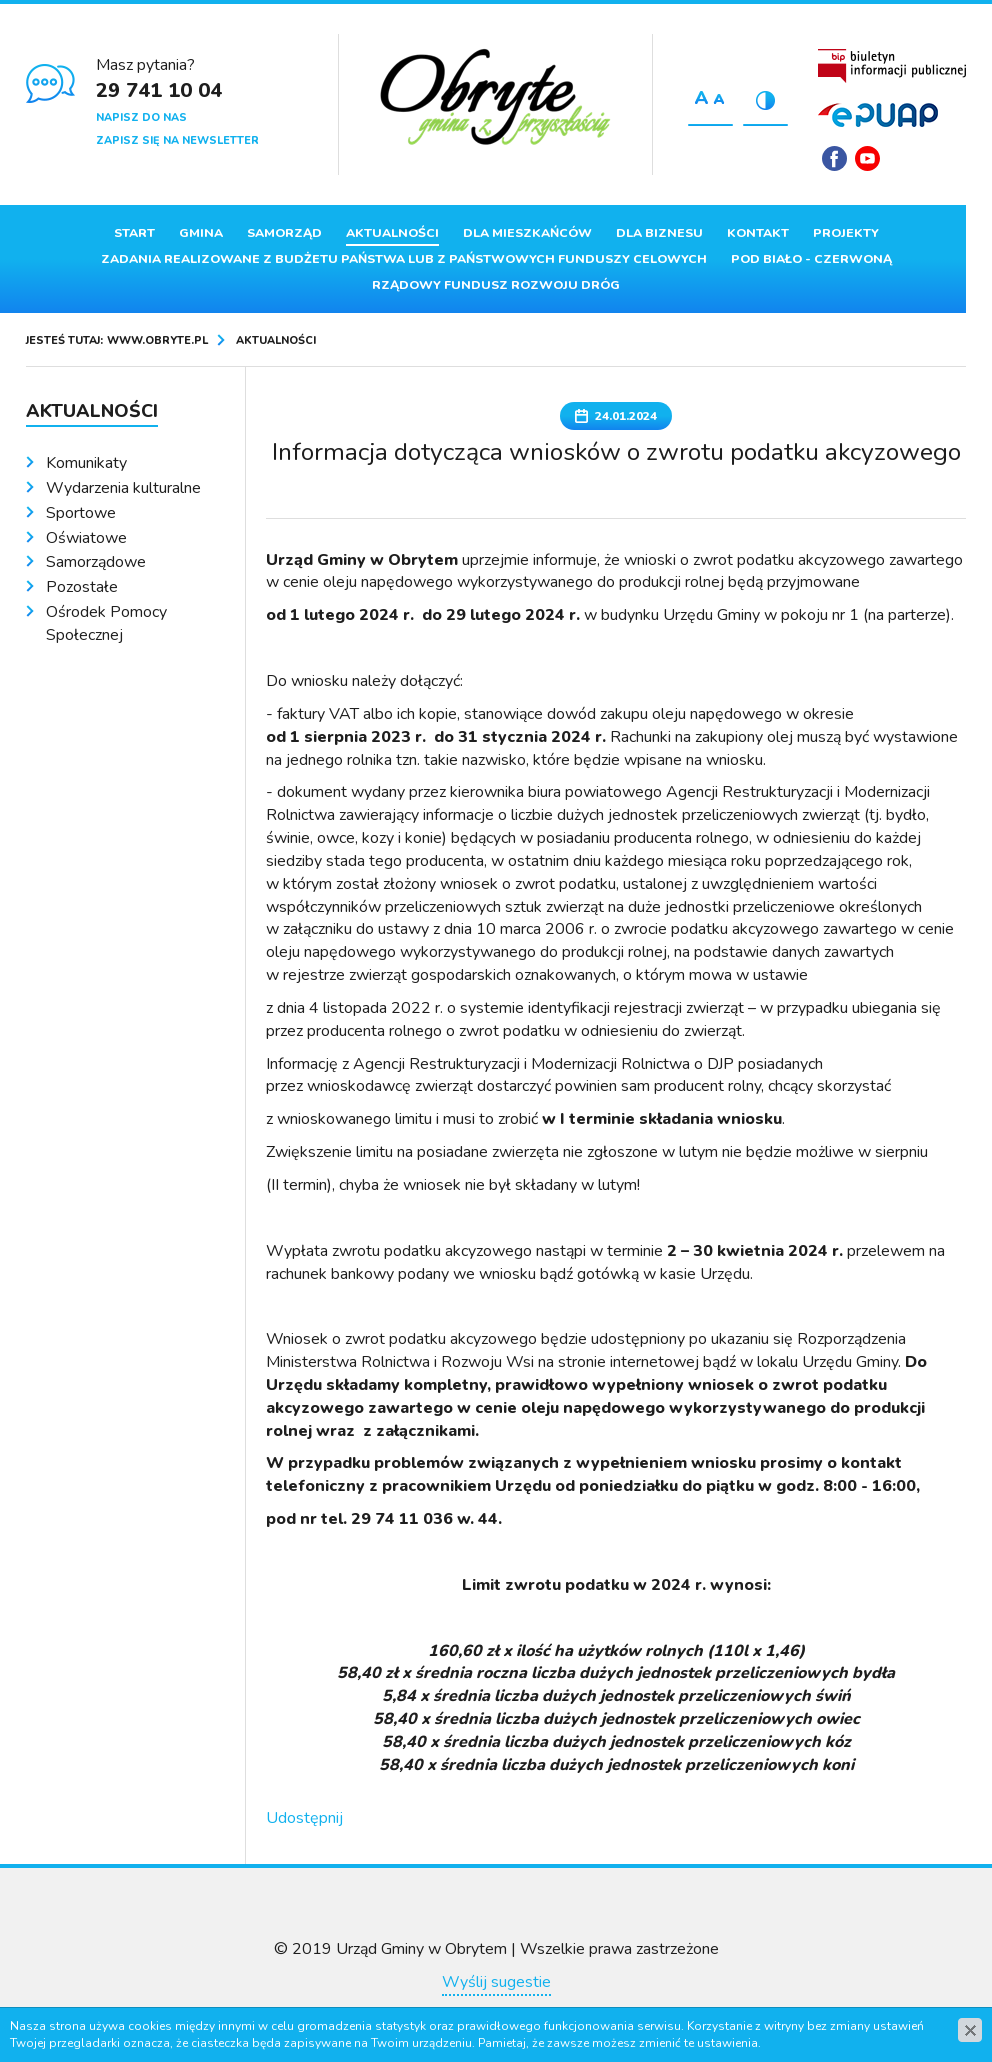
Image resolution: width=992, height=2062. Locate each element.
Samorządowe (96, 562)
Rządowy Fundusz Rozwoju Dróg (496, 285)
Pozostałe (82, 587)
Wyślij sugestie (496, 1982)
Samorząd (284, 233)
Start (134, 233)
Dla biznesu (659, 233)
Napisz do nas (141, 117)
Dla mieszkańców (527, 233)
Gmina (201, 233)
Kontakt (758, 233)
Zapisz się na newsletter (177, 140)
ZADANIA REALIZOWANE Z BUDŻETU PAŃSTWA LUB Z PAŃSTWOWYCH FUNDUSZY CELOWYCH (404, 259)
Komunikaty (86, 463)
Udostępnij (304, 1818)
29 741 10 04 (159, 90)
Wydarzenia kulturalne (123, 488)
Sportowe (81, 513)
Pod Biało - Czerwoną (811, 259)
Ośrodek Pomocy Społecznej (106, 623)
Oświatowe (86, 538)
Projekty (846, 233)
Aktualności (392, 233)
